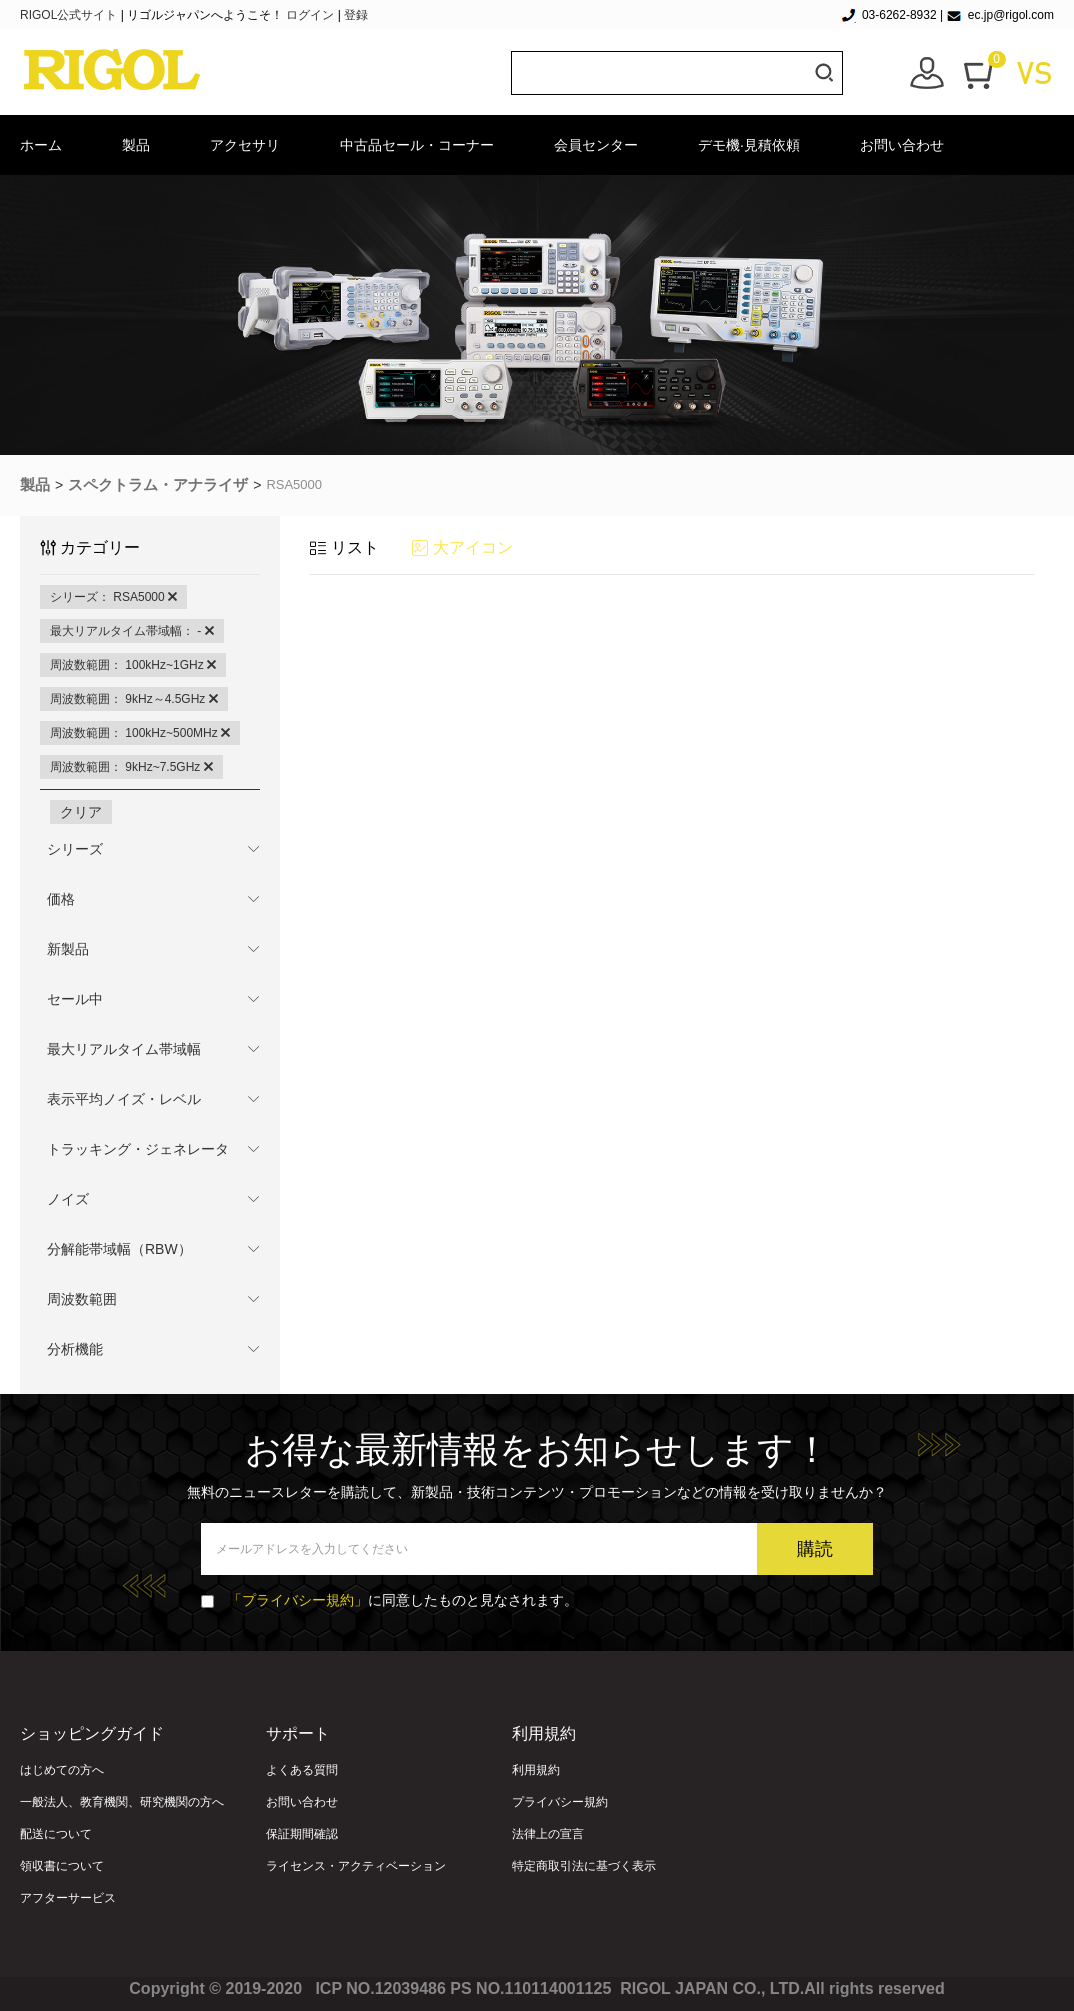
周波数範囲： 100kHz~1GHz (133, 665)
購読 (815, 1549)
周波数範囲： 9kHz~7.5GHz (131, 767)
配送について (56, 1834)
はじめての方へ (62, 1770)
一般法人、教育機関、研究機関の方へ (122, 1802)
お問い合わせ (902, 145)
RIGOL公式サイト (70, 15)
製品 (136, 145)
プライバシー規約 (560, 1802)
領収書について (62, 1866)
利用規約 (536, 1770)
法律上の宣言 (548, 1834)
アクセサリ (245, 145)
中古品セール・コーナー (417, 145)
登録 (356, 15)
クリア (81, 812)
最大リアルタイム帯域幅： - (132, 631)
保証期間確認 (302, 1834)
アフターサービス (68, 1898)
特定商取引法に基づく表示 (584, 1866)
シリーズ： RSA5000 (113, 597)
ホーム (41, 145)
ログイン (310, 15)
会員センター (596, 145)
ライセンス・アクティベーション (356, 1866)
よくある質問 (302, 1770)
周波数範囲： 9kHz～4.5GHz (134, 699)
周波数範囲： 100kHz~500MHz (140, 733)
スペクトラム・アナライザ (158, 484)
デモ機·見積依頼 (749, 145)
